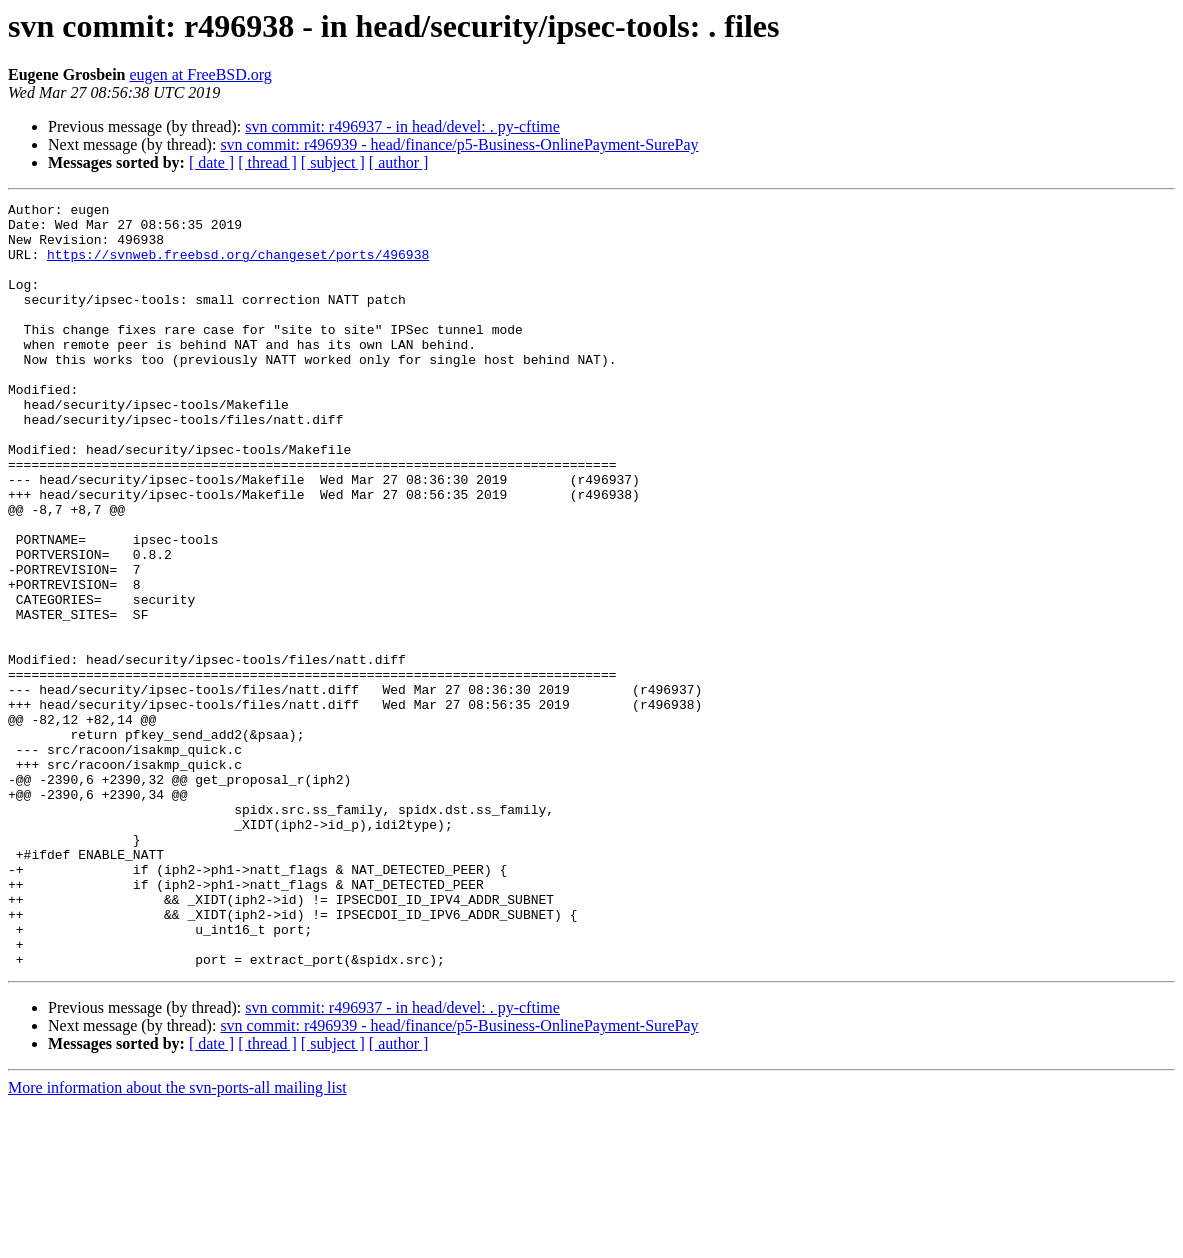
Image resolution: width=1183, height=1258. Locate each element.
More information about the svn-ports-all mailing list (177, 1240)
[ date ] (211, 162)
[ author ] (399, 162)
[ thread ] (267, 162)
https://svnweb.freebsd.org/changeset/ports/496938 (238, 266)
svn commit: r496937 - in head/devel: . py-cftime (402, 126)
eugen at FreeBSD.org (201, 74)
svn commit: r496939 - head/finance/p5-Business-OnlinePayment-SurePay (459, 144)
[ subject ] (333, 162)
